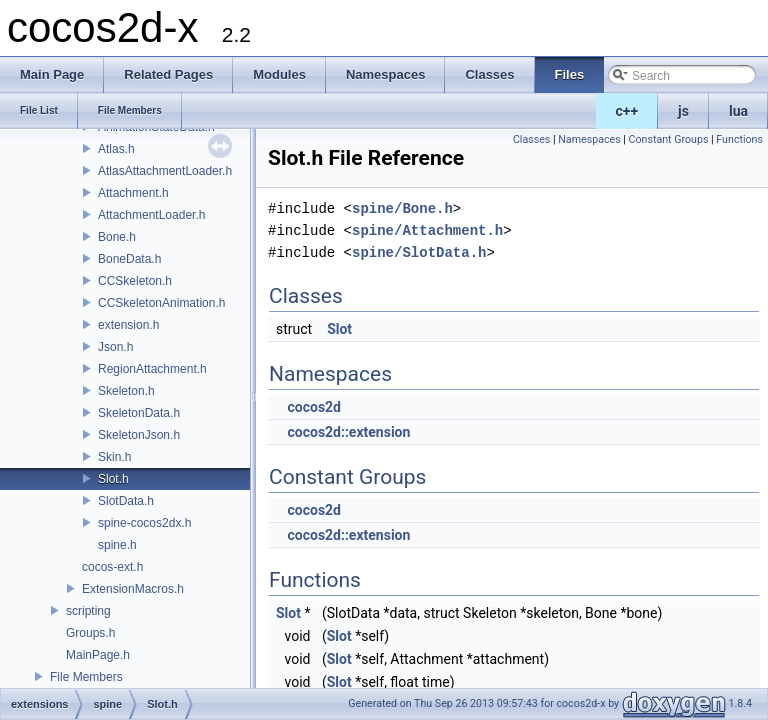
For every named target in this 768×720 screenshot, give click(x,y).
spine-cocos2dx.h (144, 523)
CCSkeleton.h (135, 281)
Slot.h (113, 479)
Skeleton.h (126, 391)
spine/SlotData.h (419, 252)
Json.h (115, 347)
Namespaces (589, 139)
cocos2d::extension (348, 432)
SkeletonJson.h (139, 435)
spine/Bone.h (402, 208)
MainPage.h (98, 655)
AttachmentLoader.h (151, 215)
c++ (627, 111)
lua (738, 111)
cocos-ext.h (112, 567)
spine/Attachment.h (427, 230)
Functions (739, 139)
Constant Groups (669, 139)
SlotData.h (126, 501)
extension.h (128, 325)
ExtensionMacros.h (133, 589)
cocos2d (314, 407)
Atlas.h (116, 149)
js (683, 111)
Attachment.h (133, 193)
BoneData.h (129, 259)
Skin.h (114, 457)
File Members (86, 677)
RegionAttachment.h (152, 369)
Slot (339, 329)
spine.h (117, 545)
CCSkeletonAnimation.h (161, 303)
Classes (531, 139)
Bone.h (117, 237)
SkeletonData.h (139, 413)
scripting (88, 611)
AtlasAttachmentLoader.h (165, 171)
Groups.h (90, 633)
